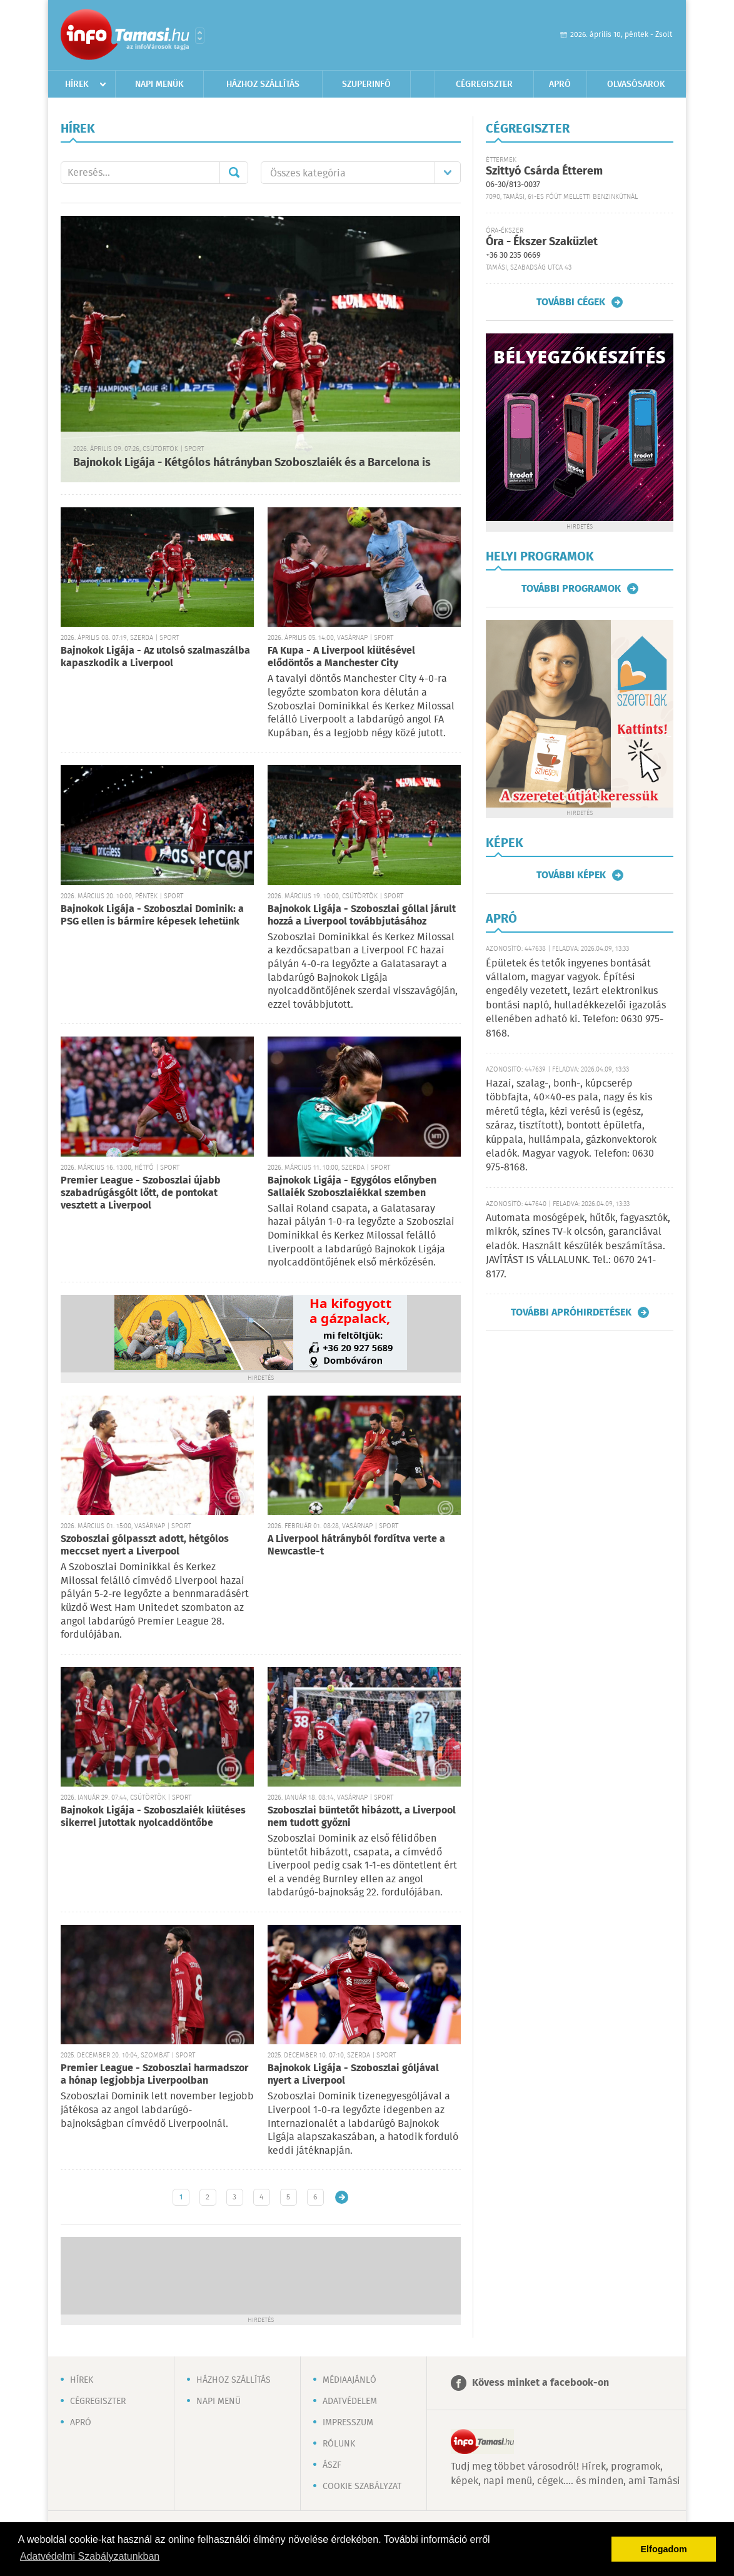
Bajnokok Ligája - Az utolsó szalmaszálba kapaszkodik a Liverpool (155, 657)
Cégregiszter (484, 84)
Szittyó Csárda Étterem (544, 171)
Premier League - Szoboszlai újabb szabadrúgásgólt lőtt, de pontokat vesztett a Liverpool (141, 1193)
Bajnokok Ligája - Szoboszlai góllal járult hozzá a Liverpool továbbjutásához (362, 915)
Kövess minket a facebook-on (540, 2383)
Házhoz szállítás (262, 84)
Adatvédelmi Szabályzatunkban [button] (89, 2556)
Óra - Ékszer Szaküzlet (542, 242)
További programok (571, 588)
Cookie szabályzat (362, 2486)
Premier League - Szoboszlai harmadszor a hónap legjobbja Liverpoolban (154, 2075)
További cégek (570, 302)
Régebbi (341, 2197)
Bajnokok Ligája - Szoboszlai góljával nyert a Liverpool (353, 2075)
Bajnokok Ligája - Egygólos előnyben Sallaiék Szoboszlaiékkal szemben (352, 1187)
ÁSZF (332, 2465)
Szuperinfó (366, 84)
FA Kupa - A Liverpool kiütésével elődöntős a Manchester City (341, 657)
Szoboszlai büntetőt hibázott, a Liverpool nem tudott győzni (362, 1817)
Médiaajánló (349, 2380)
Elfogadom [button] (664, 2549)
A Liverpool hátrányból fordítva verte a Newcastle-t (356, 1545)
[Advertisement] (260, 2274)
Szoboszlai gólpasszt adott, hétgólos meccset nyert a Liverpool (145, 1545)
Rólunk (339, 2444)
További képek (571, 875)
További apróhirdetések (571, 1312)
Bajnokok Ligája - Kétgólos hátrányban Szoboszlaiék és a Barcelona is (252, 463)
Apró (560, 84)
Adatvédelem (350, 2401)
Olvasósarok (636, 84)
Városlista (199, 36)
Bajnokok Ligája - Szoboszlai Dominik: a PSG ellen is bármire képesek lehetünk (152, 915)
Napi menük (159, 84)
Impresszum (348, 2423)
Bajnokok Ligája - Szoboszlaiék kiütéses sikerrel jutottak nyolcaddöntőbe (153, 1817)
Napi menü (218, 2401)
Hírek (77, 84)
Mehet (233, 172)
